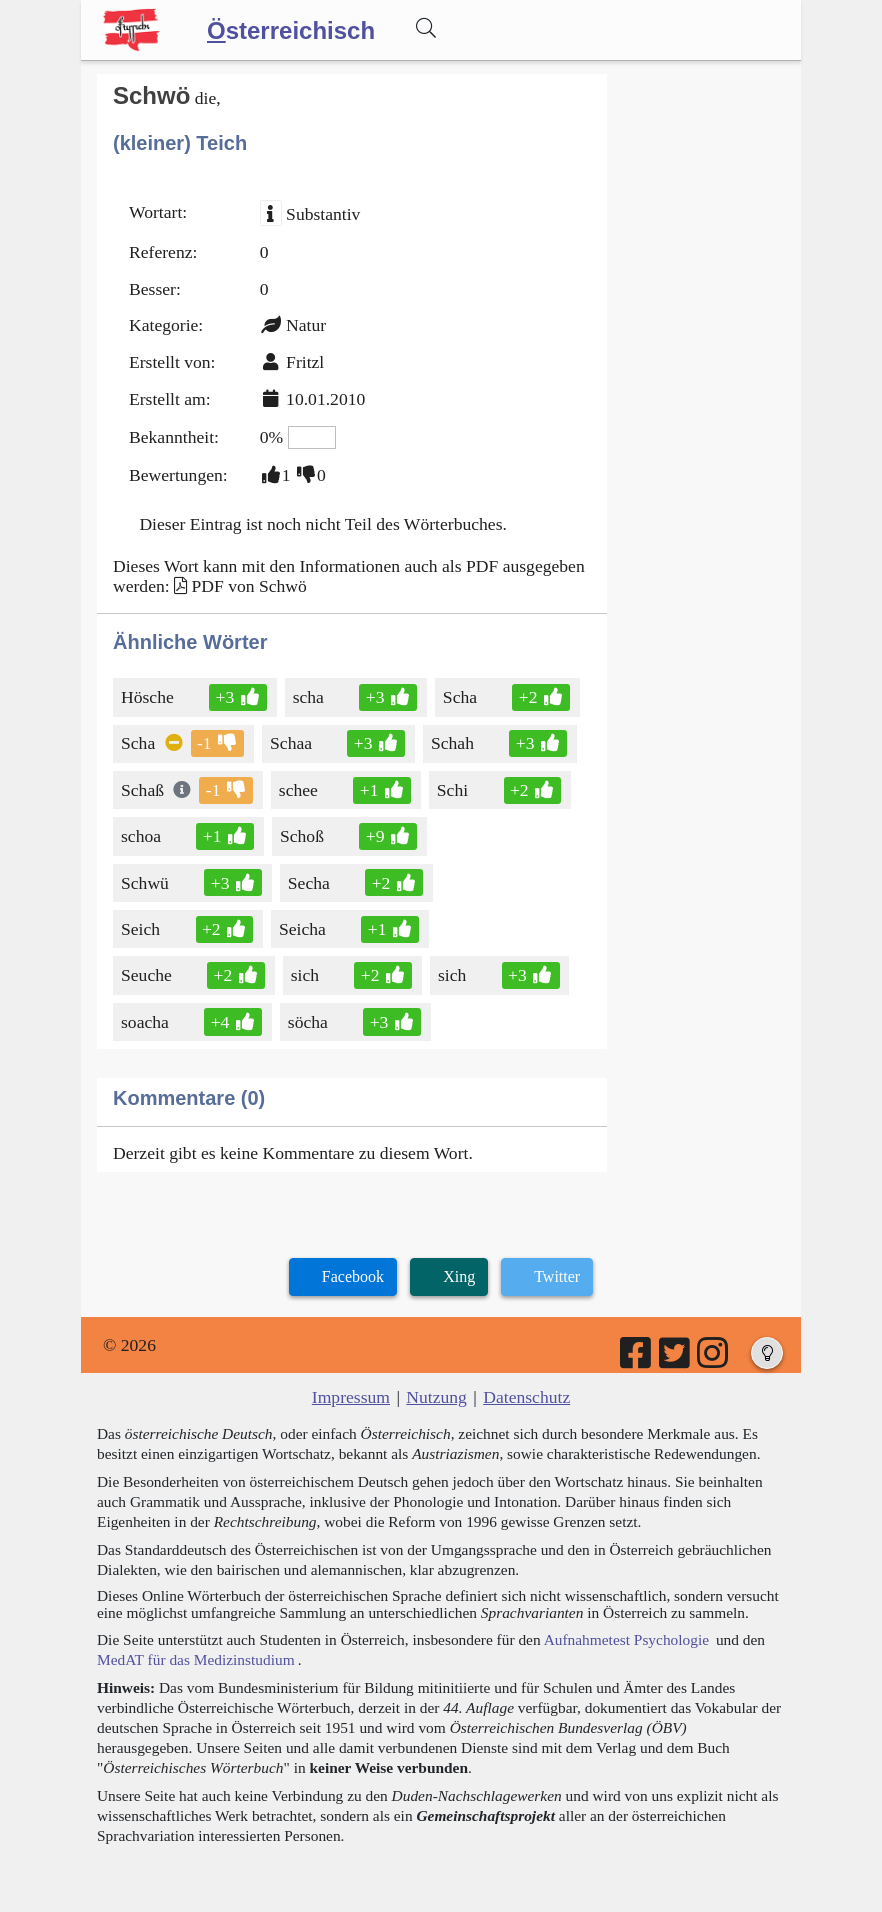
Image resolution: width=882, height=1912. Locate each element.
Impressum (351, 1397)
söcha (309, 1022)
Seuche (148, 975)
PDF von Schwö (248, 586)
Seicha (304, 929)
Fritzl (305, 362)
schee (300, 790)
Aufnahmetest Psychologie (626, 1639)
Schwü (146, 883)
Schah (454, 743)
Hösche (149, 697)
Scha (461, 697)
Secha (310, 883)
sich (306, 975)
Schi (454, 790)
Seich (142, 929)
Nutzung (436, 1397)
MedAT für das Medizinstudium (196, 1659)
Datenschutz (526, 1397)
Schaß (144, 790)
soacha (146, 1022)
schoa (142, 836)
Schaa (292, 743)
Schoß (303, 836)
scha (310, 697)
